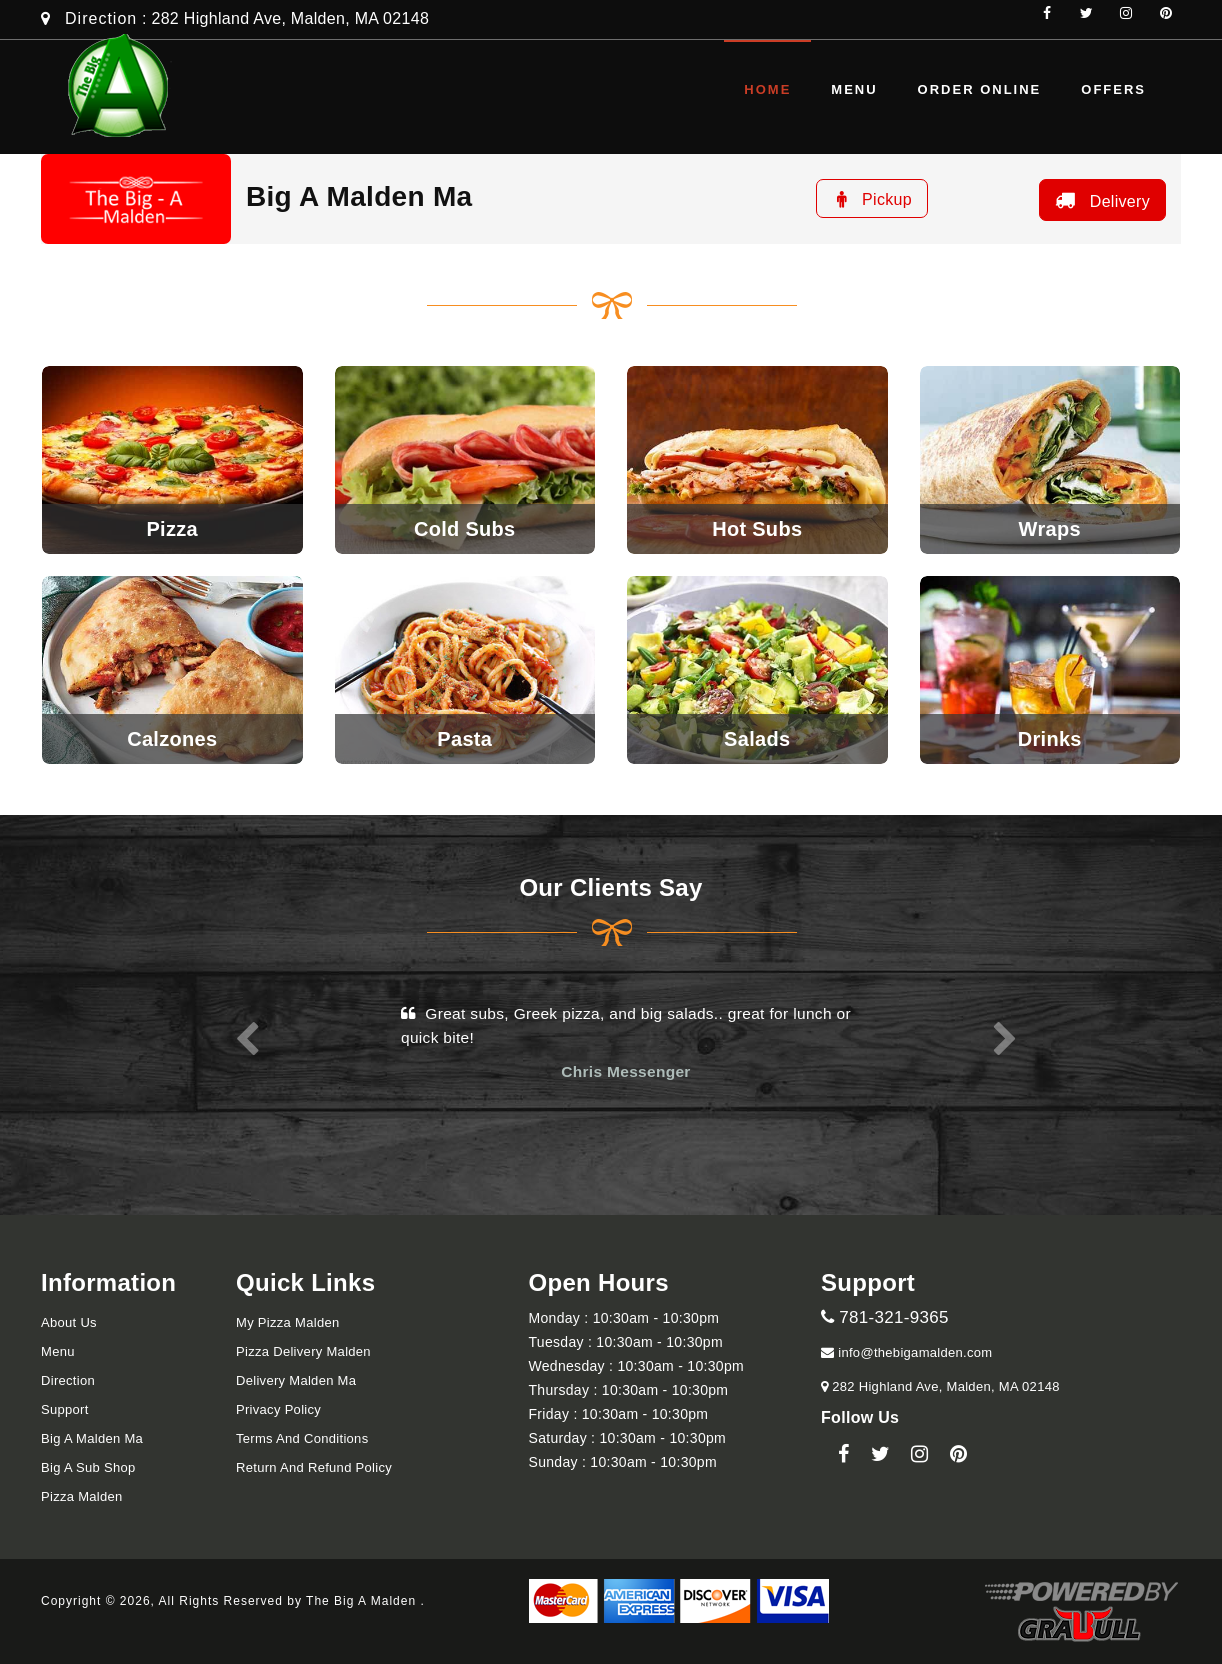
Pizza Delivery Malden (303, 1351)
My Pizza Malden (287, 1322)
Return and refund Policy (314, 1467)
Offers (1113, 89)
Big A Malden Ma (92, 1438)
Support (65, 1409)
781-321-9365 (885, 1317)
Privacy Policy (278, 1409)
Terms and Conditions (302, 1438)
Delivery (1100, 200)
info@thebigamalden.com (906, 1352)
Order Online (980, 89)
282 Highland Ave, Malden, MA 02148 (943, 1386)
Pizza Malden (82, 1496)
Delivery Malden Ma (296, 1380)
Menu (854, 89)
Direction (101, 18)
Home (767, 89)
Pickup (872, 198)
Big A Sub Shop (88, 1467)
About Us (69, 1322)
